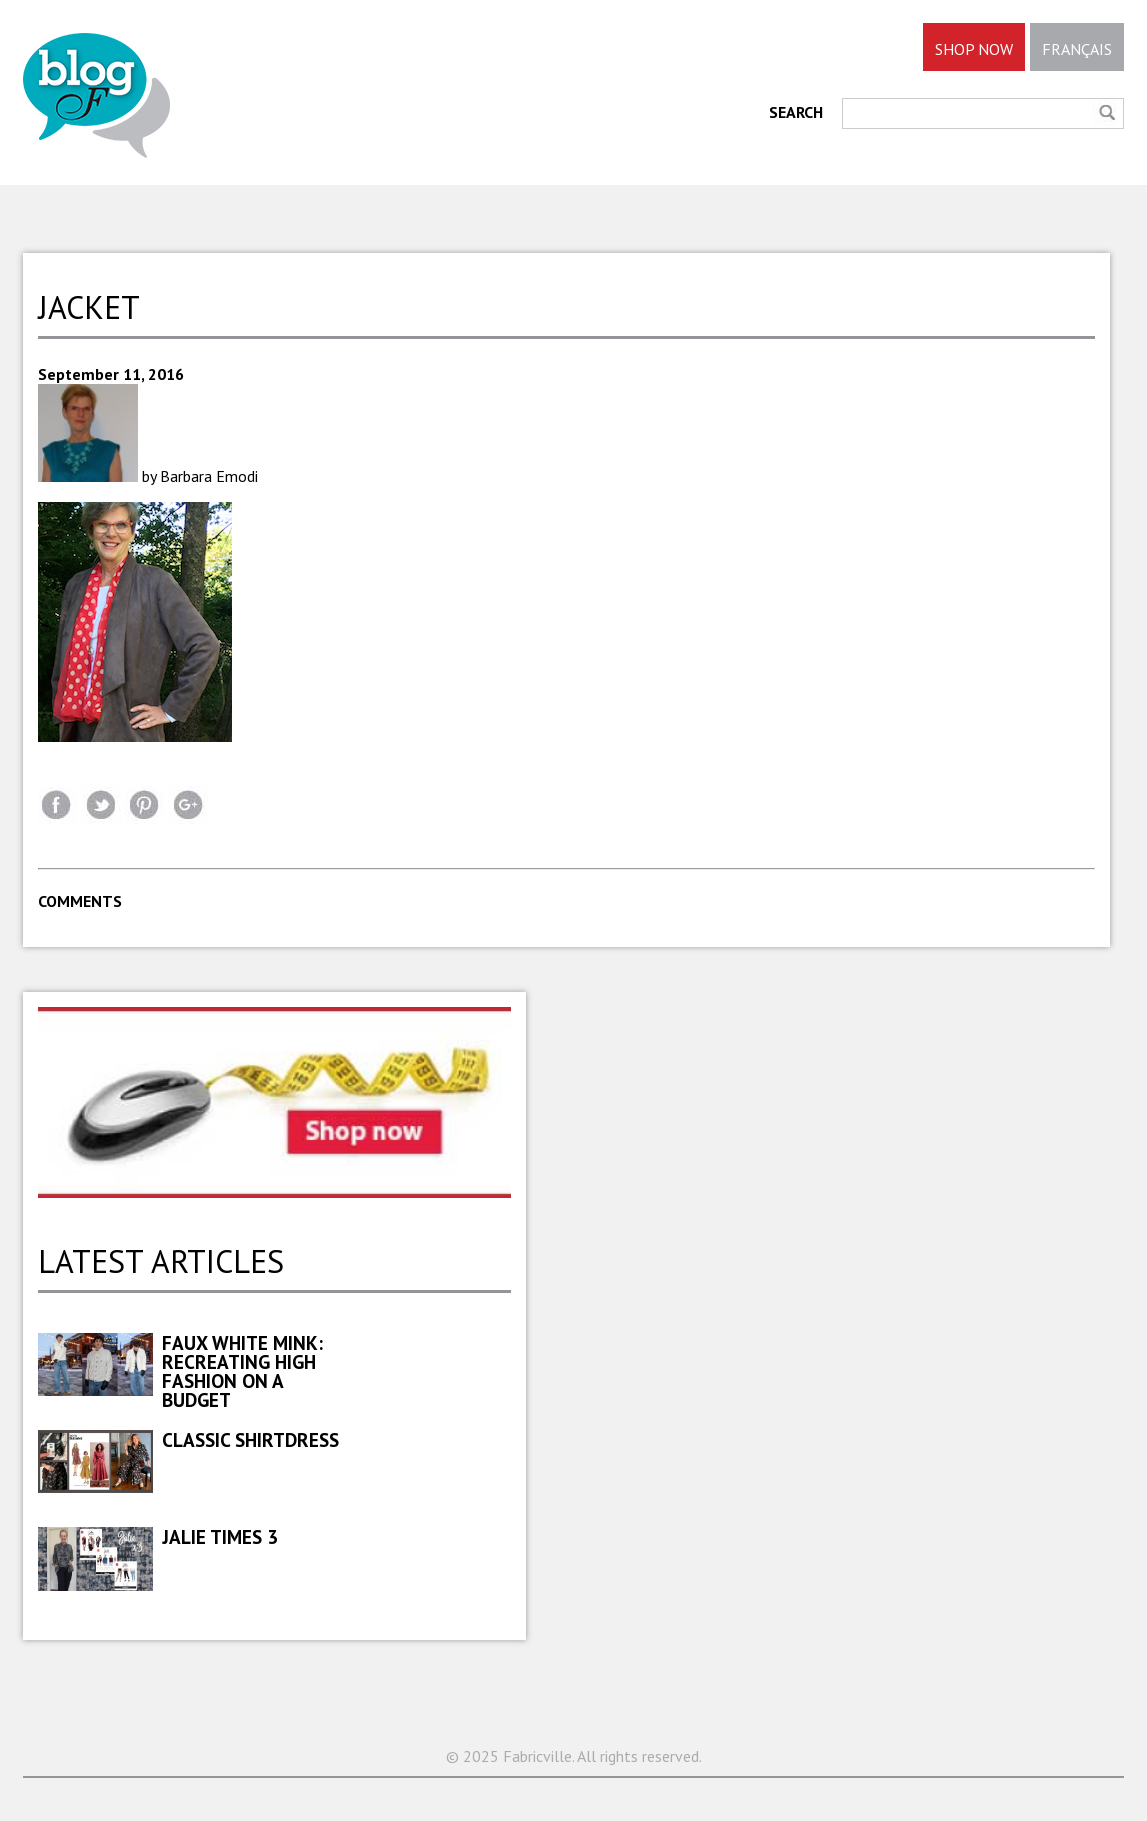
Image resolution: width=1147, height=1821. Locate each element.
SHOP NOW (974, 49)
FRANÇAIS (1077, 49)
